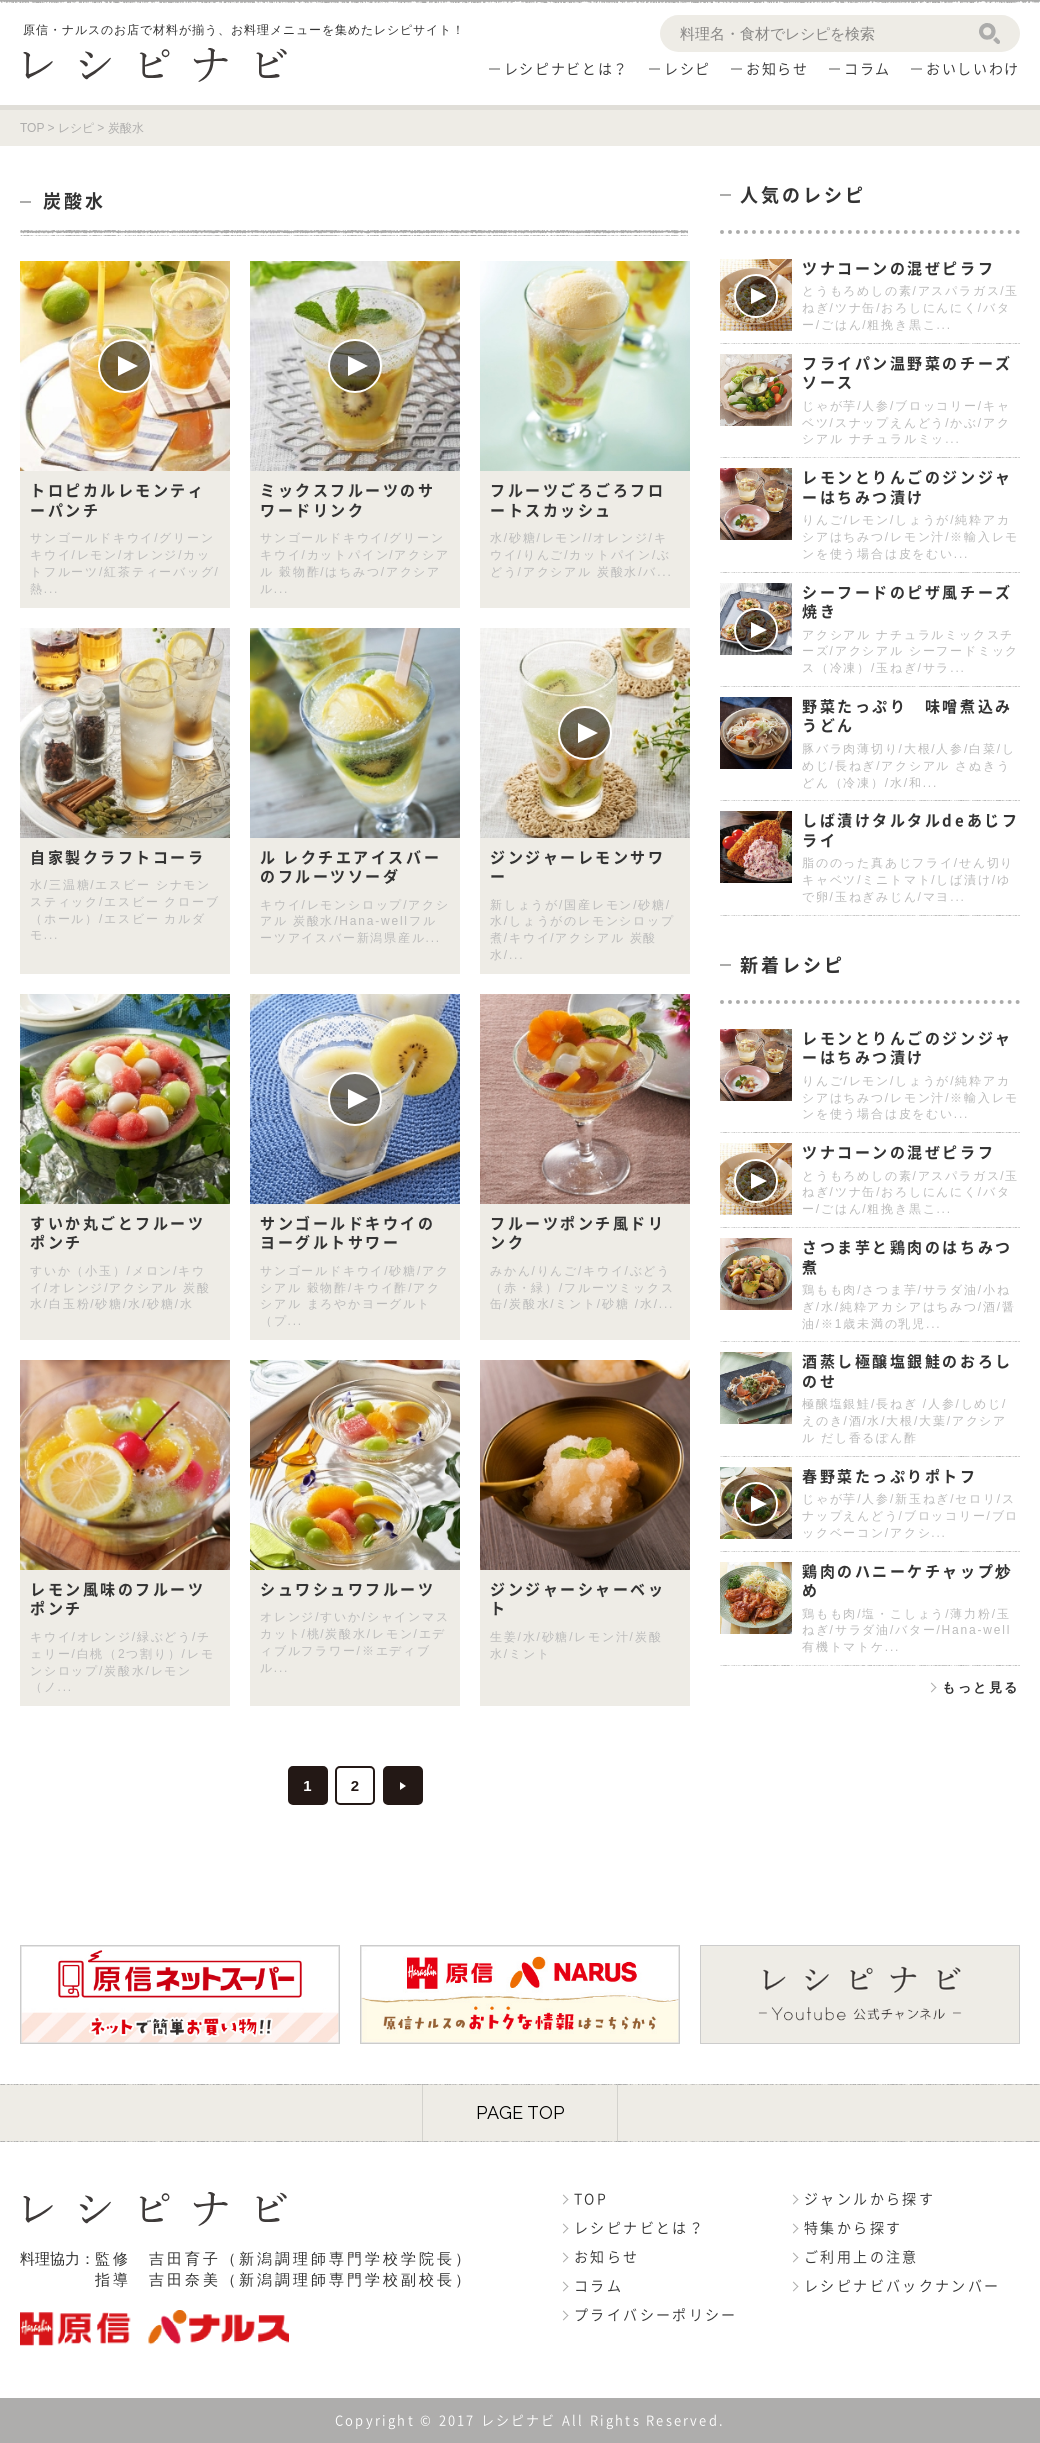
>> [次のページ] (403, 1785)
